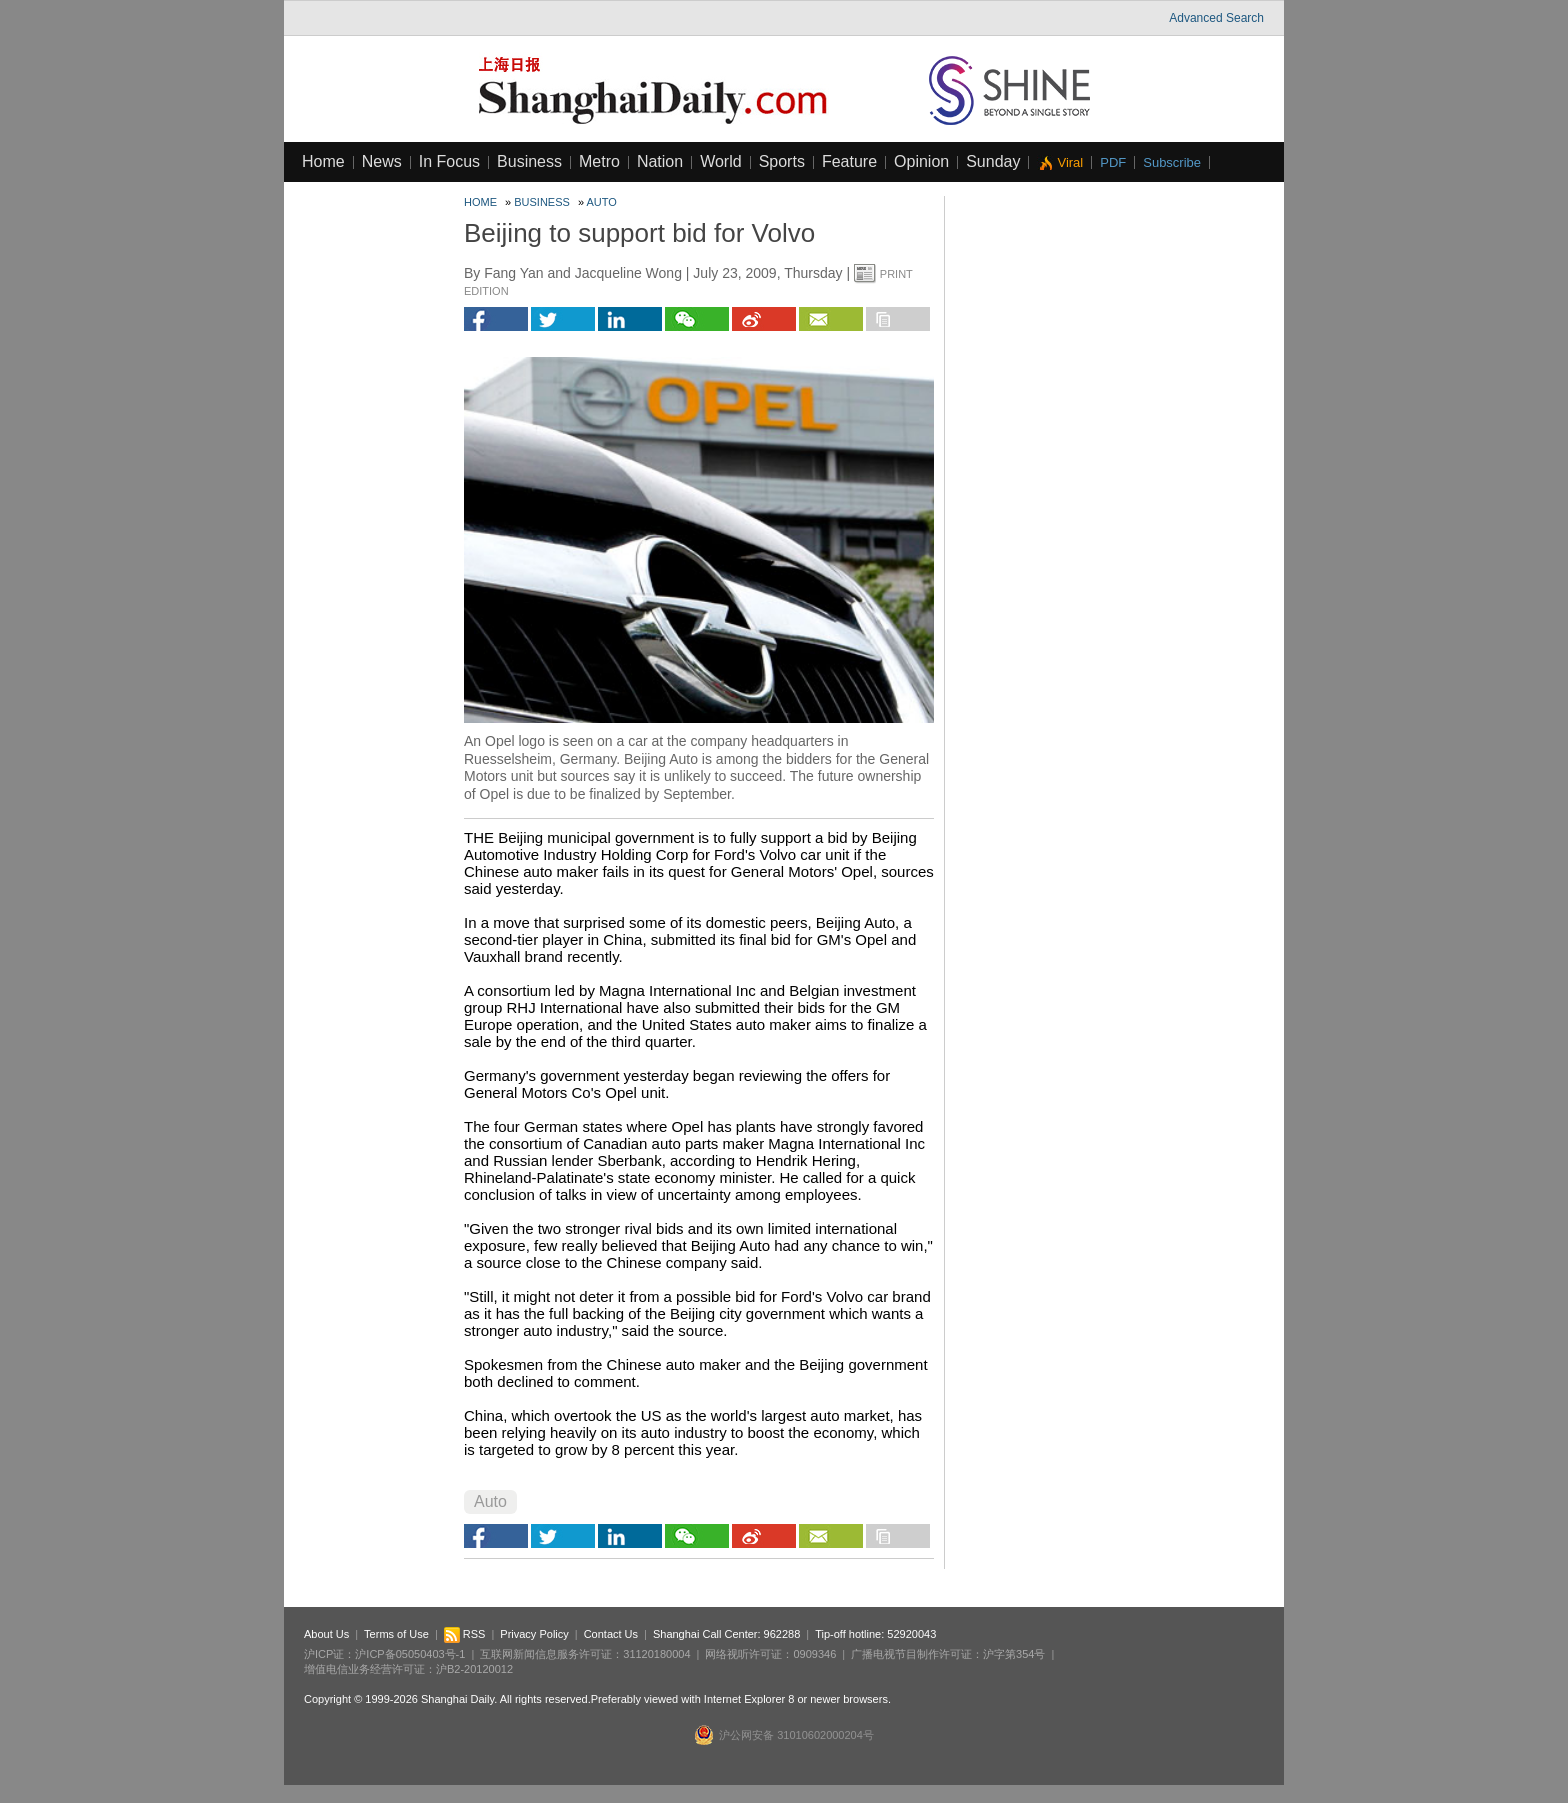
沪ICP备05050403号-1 (410, 1654)
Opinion (921, 161)
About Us (326, 1634)
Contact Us (611, 1634)
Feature (849, 161)
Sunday (993, 161)
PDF (1113, 162)
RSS (465, 1634)
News (382, 161)
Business (529, 161)
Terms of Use (396, 1634)
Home (323, 161)
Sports (782, 161)
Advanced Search (1216, 18)
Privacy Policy (534, 1634)
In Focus (449, 161)
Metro (599, 161)
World (721, 161)
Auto (602, 202)
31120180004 (656, 1654)
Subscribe (1172, 162)
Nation (660, 161)
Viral (1070, 162)
